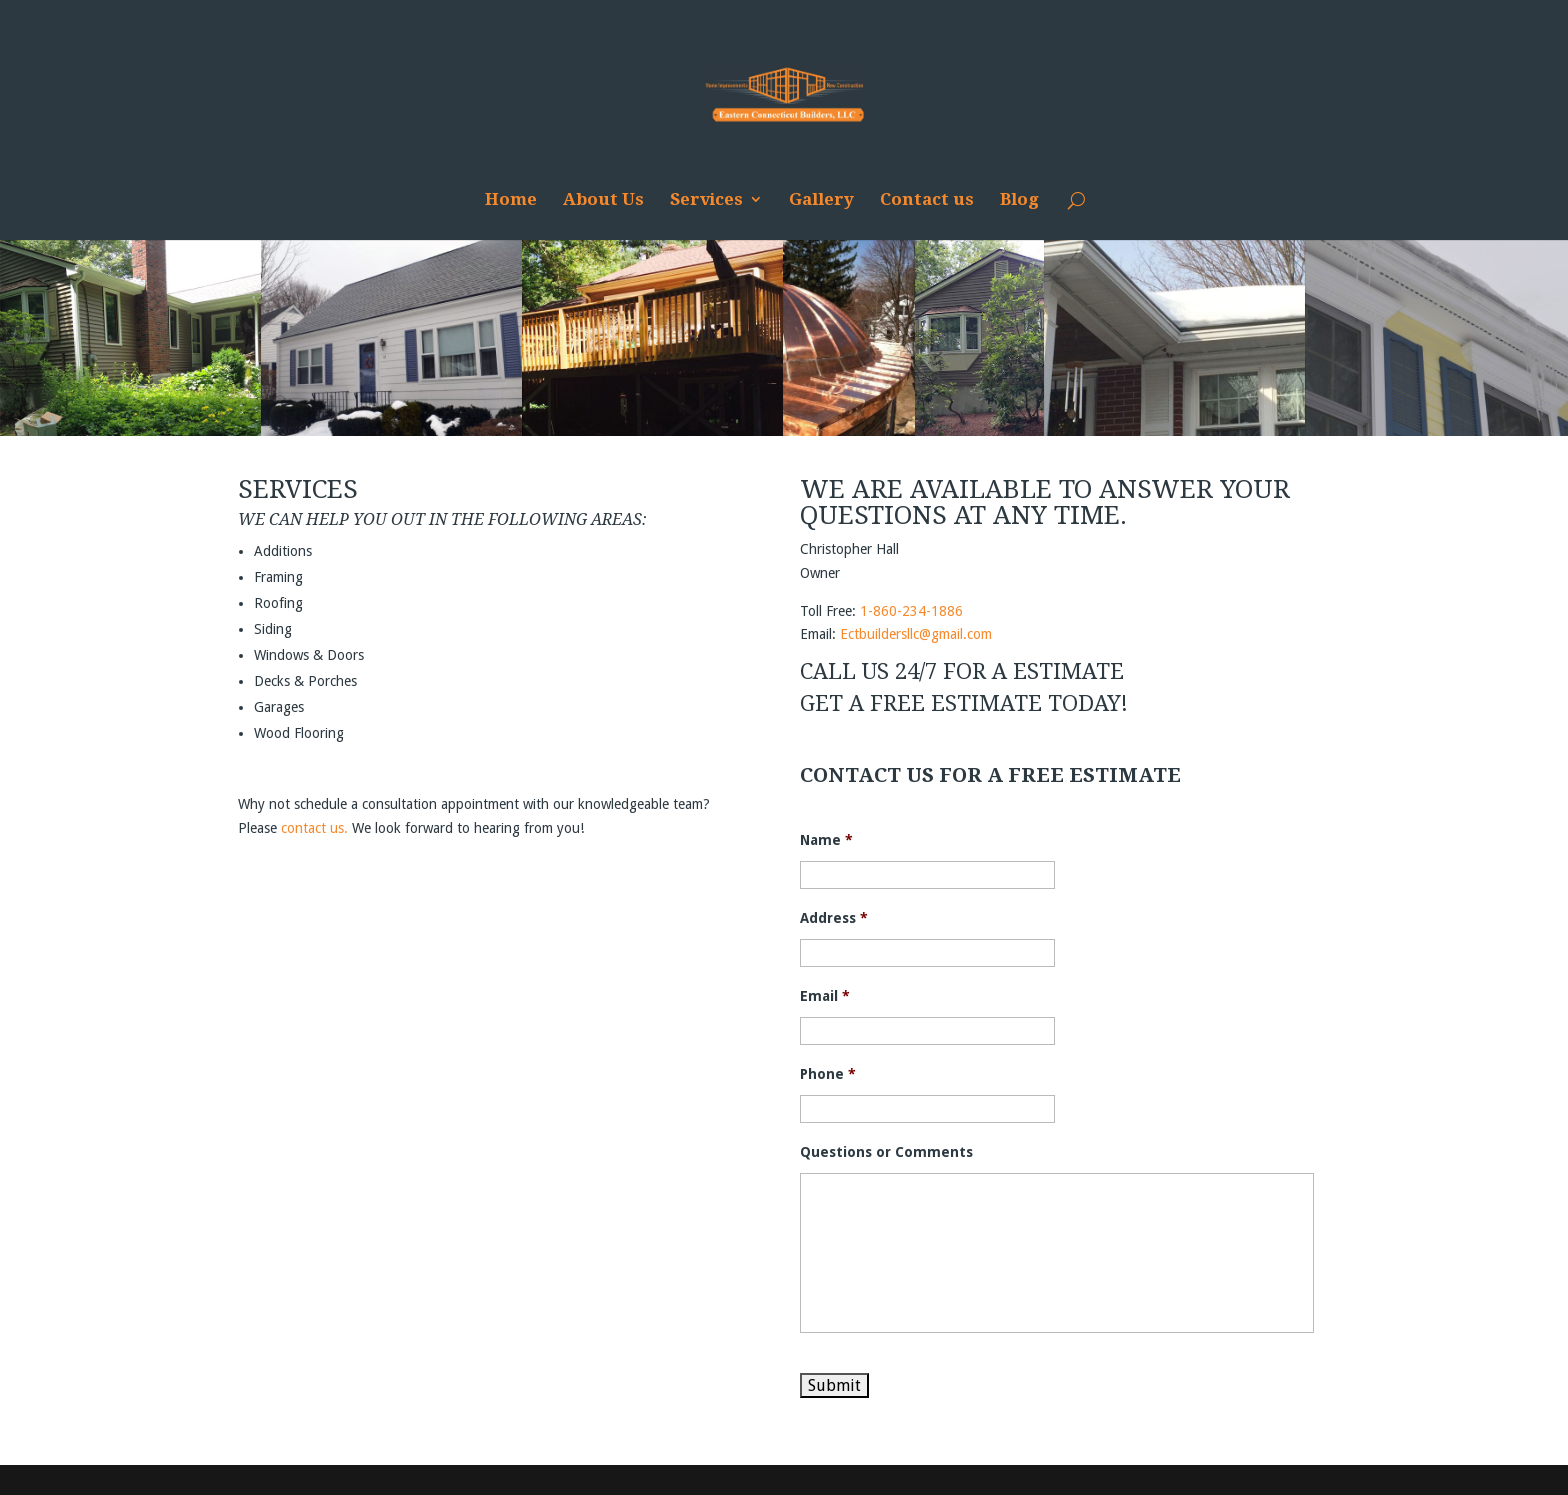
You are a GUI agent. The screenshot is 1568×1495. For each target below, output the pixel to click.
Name (826, 840)
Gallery (821, 200)
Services (706, 200)
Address (834, 918)
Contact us (927, 200)
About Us (603, 200)
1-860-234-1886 (911, 611)
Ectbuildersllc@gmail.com (916, 634)
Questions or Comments (886, 1152)
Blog (1019, 200)
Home (511, 200)
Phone (828, 1074)
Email (825, 996)
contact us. (314, 828)
